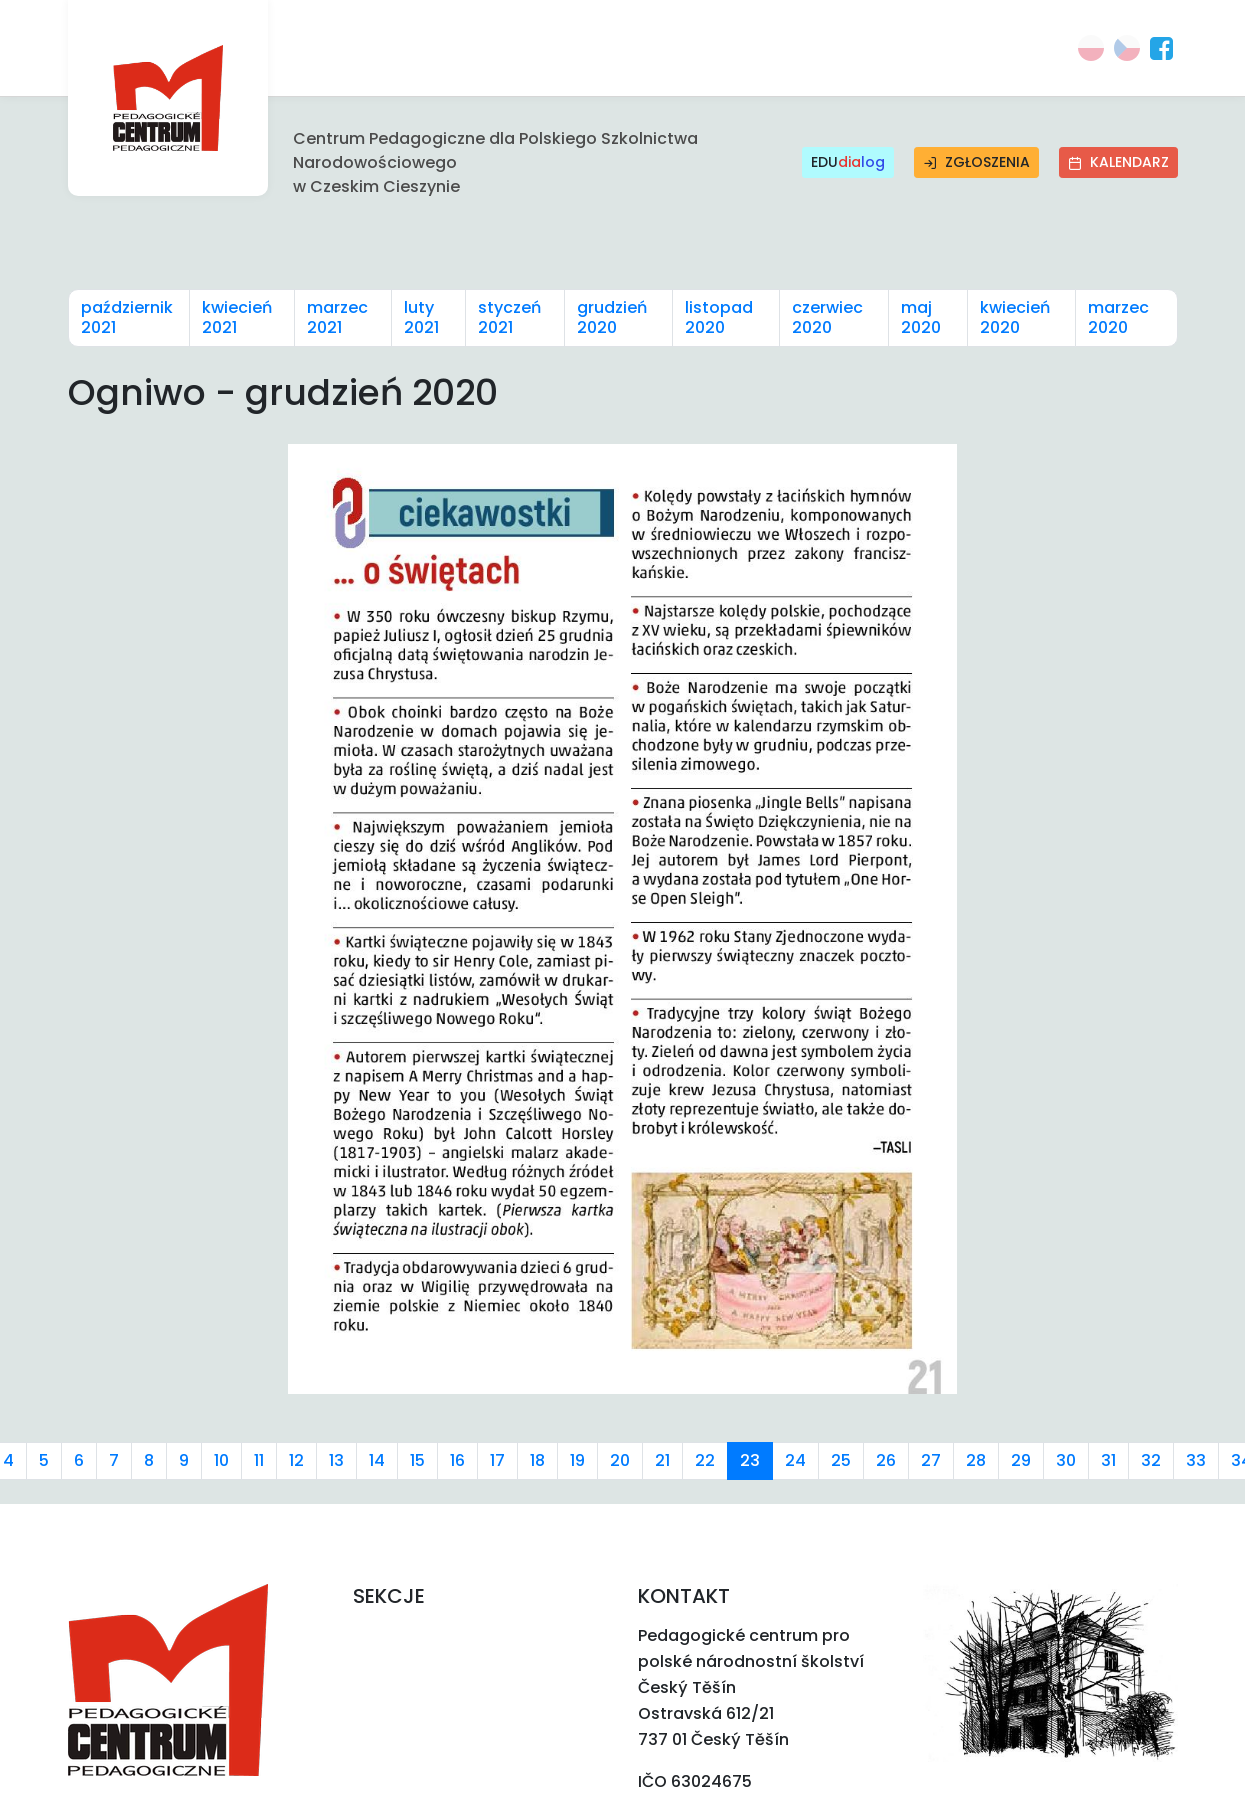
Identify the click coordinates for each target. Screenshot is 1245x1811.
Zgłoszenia (976, 162)
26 (886, 1460)
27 (931, 1460)
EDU (848, 162)
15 (417, 1460)
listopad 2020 (719, 317)
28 (976, 1460)
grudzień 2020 (612, 317)
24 (795, 1460)
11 (259, 1460)
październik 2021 (127, 317)
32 (1151, 1460)
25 (841, 1460)
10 (221, 1460)
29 (1021, 1460)
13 (336, 1460)
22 (705, 1460)
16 (457, 1460)
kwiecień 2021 (237, 317)
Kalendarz (1118, 162)
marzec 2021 (337, 317)
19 (577, 1460)
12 (296, 1460)
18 (537, 1460)
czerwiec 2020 (827, 317)
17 (497, 1460)
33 (1196, 1460)
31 (1108, 1460)
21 (662, 1460)
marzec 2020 (1118, 317)
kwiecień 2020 (1015, 317)
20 (620, 1460)
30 (1066, 1460)
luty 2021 (421, 317)
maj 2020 (921, 317)
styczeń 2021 (509, 317)
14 (377, 1460)
